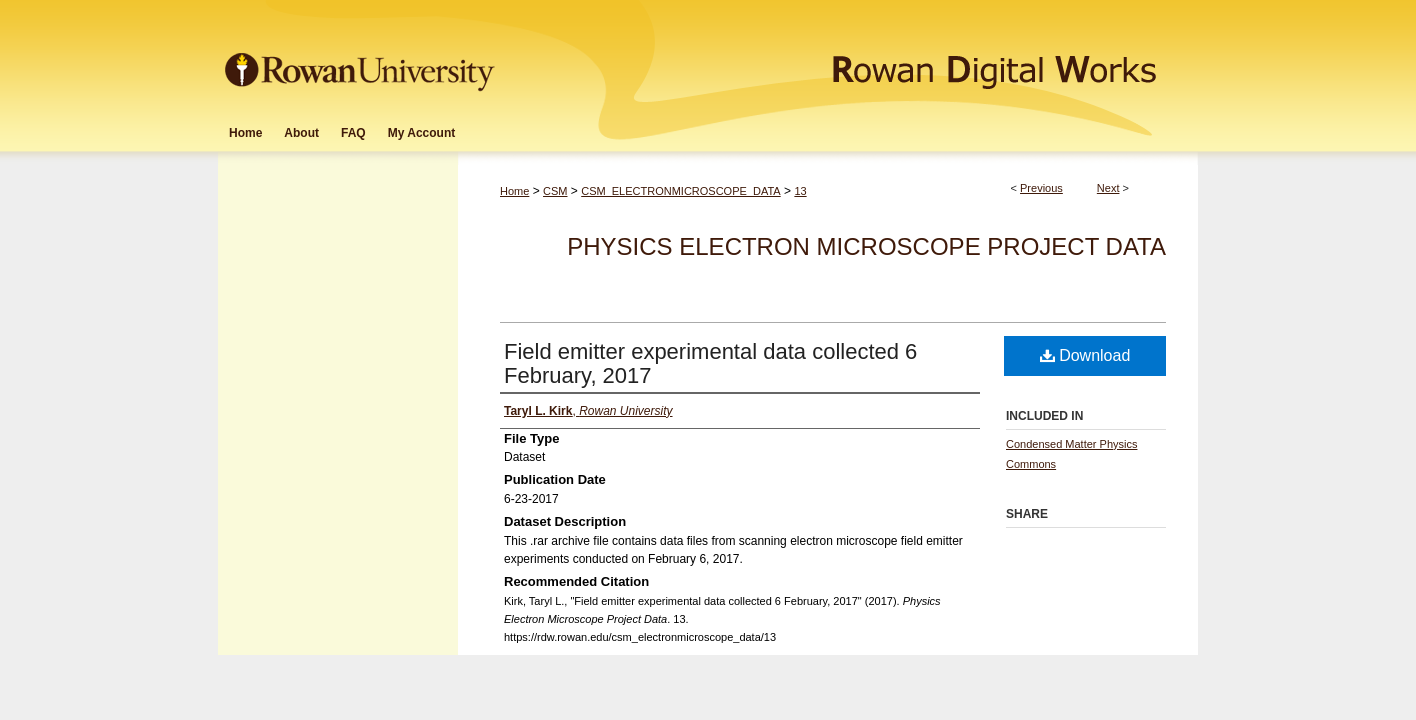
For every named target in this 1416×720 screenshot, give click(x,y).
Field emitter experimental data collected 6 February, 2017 (710, 363)
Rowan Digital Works (849, 56)
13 (800, 191)
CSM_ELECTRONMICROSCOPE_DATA (680, 191)
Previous (1041, 188)
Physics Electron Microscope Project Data (866, 246)
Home (514, 191)
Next (1108, 188)
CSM (555, 191)
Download (1085, 355)
